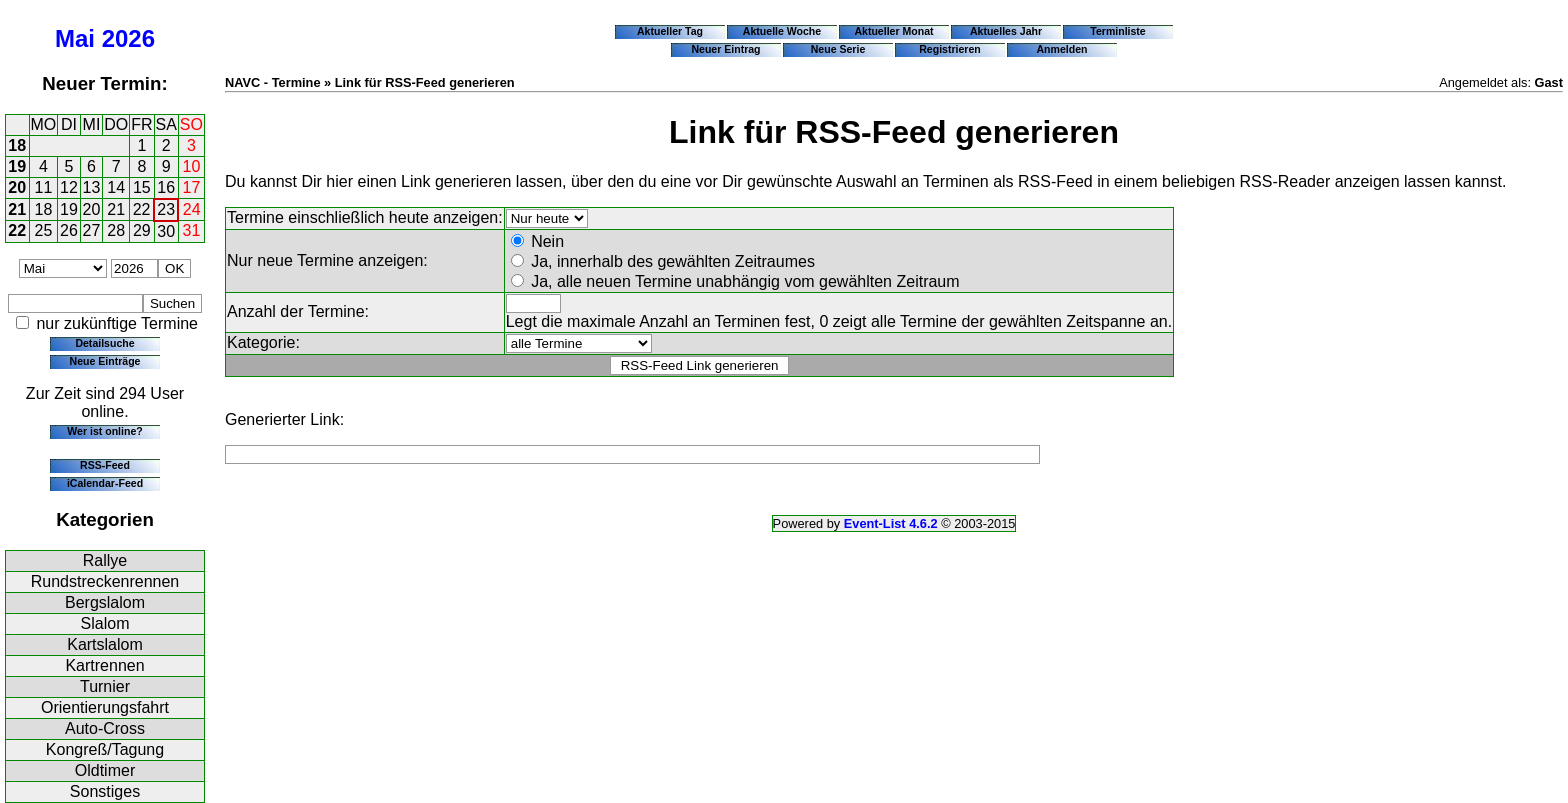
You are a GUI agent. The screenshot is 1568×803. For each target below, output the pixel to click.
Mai (75, 38)
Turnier (105, 686)
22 (142, 209)
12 (69, 187)
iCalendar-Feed (105, 483)
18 (17, 145)
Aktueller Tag (670, 31)
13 (92, 187)
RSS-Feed (105, 465)
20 (17, 187)
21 (17, 209)
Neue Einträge (105, 361)
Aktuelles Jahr (1006, 31)
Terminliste (1117, 31)
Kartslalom (105, 644)
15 (142, 187)
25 (44, 230)
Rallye (105, 560)
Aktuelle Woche (782, 31)
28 (116, 230)
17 (192, 187)
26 (69, 230)
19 (17, 166)
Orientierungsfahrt (105, 707)
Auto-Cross (105, 728)
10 (192, 166)
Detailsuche (104, 343)
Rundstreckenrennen (105, 581)
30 (166, 231)
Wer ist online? (104, 431)
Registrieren (950, 49)
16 (166, 187)
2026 (128, 38)
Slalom (105, 623)
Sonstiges (105, 791)
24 (192, 209)
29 (142, 230)
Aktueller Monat (893, 31)
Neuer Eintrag (725, 49)
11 (44, 187)
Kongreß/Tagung (105, 749)
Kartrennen (104, 665)
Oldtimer (105, 770)
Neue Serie (838, 49)
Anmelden (1062, 49)
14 (116, 187)
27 (92, 230)
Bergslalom (105, 602)
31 (192, 230)
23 (166, 209)
